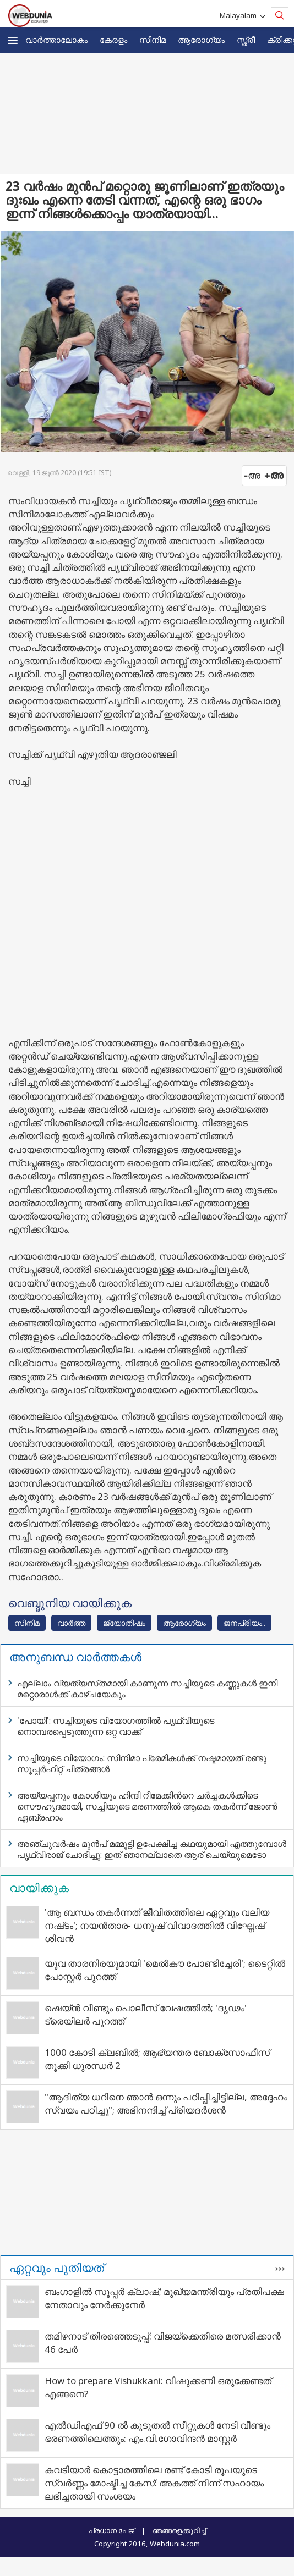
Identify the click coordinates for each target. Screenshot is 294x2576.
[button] (12, 40)
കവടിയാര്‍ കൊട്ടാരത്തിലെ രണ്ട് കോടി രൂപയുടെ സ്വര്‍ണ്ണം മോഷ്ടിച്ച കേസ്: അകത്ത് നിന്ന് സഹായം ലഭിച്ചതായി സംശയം (154, 2482)
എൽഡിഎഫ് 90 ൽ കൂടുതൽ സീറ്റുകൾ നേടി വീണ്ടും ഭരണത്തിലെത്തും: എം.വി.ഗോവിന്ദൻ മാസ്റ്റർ (157, 2432)
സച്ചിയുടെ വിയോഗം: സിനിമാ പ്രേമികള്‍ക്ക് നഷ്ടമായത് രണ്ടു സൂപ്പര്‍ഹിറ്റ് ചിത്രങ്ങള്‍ (141, 1763)
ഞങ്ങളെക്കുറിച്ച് (179, 2530)
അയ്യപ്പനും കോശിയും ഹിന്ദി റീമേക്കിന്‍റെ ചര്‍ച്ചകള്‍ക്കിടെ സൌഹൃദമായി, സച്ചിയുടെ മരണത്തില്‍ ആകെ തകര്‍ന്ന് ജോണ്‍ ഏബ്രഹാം (147, 1806)
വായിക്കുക (39, 1887)
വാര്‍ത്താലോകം (56, 39)
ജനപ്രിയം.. (244, 1623)
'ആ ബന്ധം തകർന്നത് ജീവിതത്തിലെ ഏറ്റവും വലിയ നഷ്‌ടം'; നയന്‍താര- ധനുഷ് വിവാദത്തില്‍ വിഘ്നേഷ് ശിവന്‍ (157, 1925)
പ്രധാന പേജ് (111, 2530)
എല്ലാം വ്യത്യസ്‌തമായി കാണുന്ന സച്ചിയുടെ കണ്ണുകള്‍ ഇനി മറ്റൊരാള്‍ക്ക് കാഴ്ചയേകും (147, 1688)
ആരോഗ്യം (201, 39)
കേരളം (113, 39)
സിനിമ (152, 39)
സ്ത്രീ (246, 39)
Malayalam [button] (240, 15)
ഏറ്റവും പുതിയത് (56, 2267)
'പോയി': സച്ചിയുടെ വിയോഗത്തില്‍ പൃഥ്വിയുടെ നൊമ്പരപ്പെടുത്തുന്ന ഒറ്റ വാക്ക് (115, 1725)
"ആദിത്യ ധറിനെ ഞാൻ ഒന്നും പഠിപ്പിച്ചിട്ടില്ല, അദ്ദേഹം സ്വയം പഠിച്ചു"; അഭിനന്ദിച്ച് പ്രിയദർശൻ (166, 2103)
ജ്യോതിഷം (124, 1623)
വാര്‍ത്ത (71, 1623)
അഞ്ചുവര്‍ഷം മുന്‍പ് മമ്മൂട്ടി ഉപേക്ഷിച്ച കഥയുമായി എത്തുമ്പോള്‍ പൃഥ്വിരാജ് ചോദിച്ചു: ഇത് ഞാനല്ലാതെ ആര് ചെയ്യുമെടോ (151, 1849)
